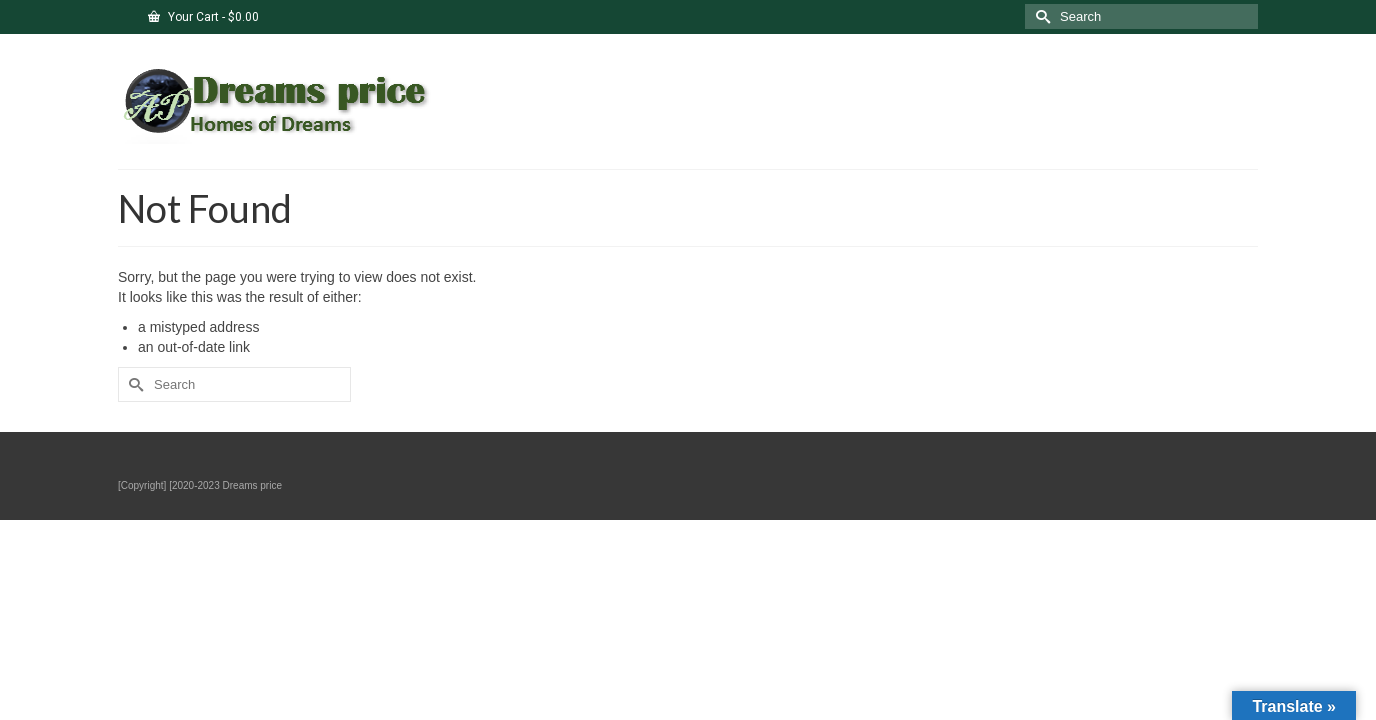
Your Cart (203, 17)
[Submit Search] (1040, 16)
